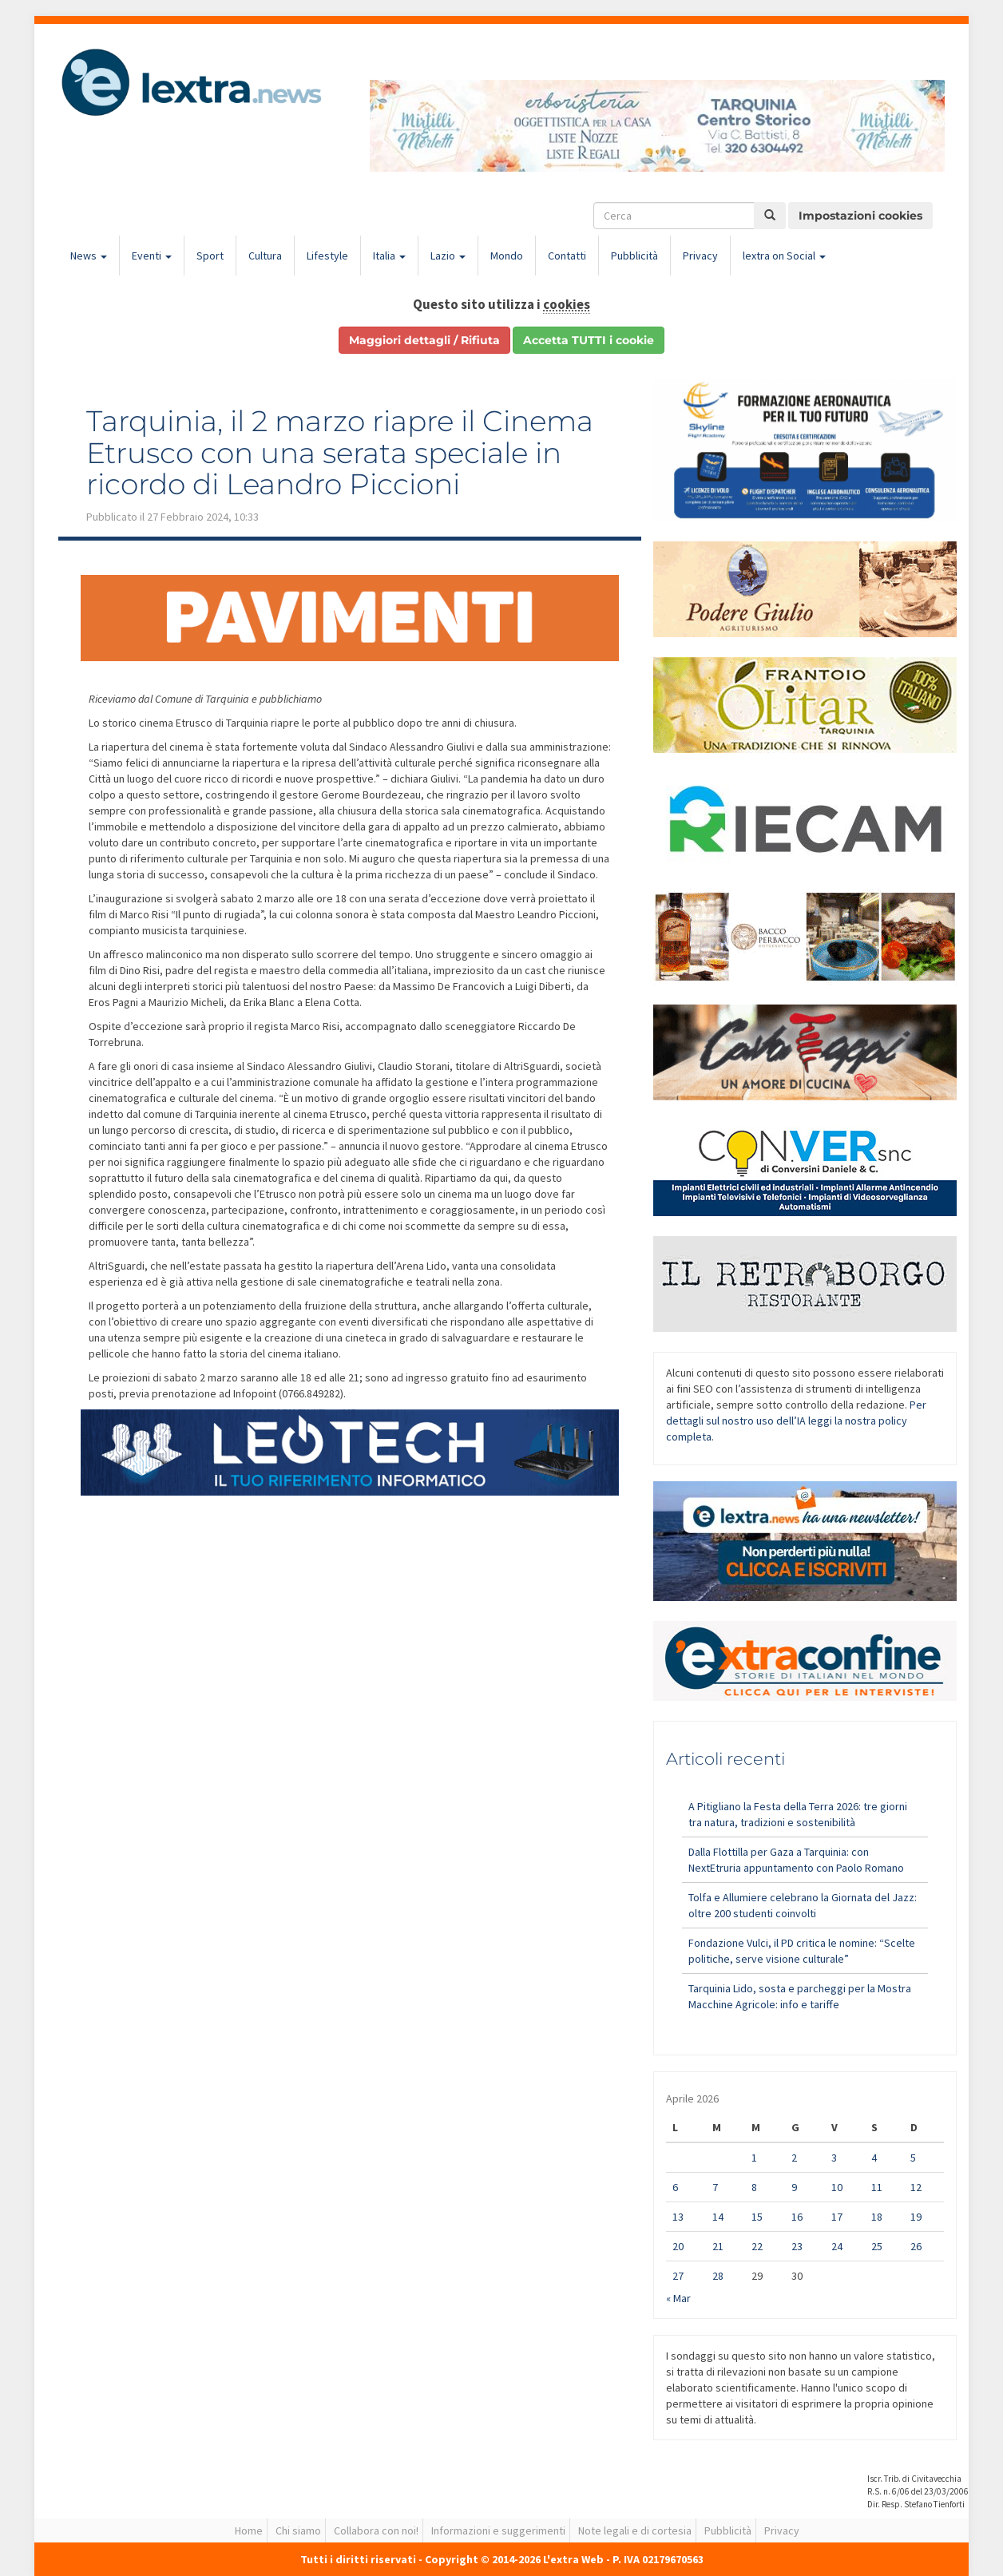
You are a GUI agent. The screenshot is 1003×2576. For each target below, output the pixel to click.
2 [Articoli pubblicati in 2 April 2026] (794, 2157)
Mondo (506, 255)
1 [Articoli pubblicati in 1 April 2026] (754, 2157)
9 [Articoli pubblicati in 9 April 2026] (794, 2187)
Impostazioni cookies (860, 215)
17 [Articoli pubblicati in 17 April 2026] (836, 2216)
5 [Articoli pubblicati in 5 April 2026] (913, 2157)
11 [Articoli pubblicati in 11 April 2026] (876, 2187)
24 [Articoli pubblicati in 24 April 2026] (836, 2246)
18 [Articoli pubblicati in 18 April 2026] (876, 2216)
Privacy (700, 255)
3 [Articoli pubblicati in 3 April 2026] (834, 2157)
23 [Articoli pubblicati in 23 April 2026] (797, 2246)
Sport (210, 255)
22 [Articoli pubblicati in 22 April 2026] (757, 2246)
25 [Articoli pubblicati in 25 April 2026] (876, 2246)
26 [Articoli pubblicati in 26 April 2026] (916, 2246)
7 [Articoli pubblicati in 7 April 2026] (715, 2187)
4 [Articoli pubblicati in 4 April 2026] (874, 2157)
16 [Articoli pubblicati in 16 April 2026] (797, 2216)
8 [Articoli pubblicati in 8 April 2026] (754, 2187)
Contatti (567, 255)
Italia (389, 255)
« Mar (678, 2298)
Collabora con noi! (376, 2530)
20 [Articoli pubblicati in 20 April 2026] (678, 2246)
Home (249, 2530)
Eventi (152, 255)
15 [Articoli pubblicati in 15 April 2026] (757, 2216)
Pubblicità (634, 255)
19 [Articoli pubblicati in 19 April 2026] (916, 2216)
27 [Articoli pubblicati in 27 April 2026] (678, 2276)
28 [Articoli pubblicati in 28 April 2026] (718, 2276)
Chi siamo (298, 2530)
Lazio (448, 255)
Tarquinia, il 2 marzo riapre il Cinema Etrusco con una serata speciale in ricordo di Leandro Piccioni (339, 452)
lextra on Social (784, 255)
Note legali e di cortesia (635, 2530)
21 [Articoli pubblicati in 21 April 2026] (718, 2246)
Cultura (265, 255)
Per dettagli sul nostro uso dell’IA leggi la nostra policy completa (796, 1420)
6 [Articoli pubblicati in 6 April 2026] (675, 2187)
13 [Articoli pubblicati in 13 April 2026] (678, 2216)
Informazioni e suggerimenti (498, 2530)
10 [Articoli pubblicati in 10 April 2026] (836, 2187)
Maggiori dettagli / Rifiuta (424, 340)
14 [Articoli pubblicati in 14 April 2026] (718, 2216)
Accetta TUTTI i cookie (588, 340)
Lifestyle (327, 255)
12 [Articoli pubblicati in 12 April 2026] (916, 2187)
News (88, 255)
